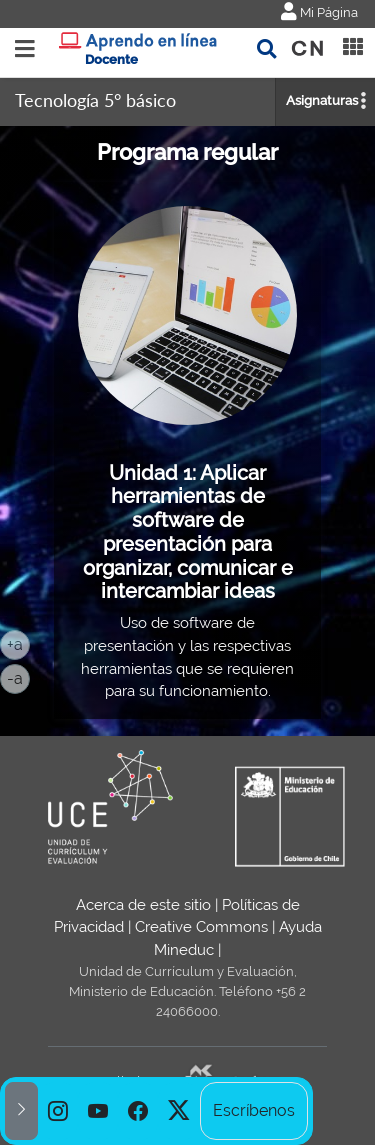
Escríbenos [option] (254, 1110)
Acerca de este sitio (143, 905)
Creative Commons (201, 927)
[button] (21, 1111)
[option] (58, 1111)
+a (18, 643)
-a (18, 677)
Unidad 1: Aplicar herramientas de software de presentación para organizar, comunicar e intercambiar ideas (188, 532)
